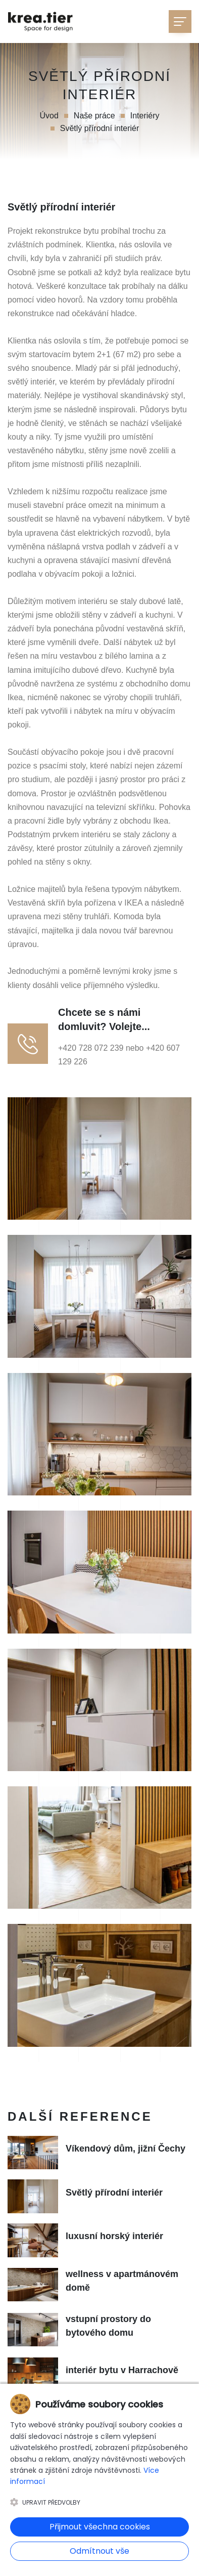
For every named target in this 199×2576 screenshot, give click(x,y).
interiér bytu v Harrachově (122, 2370)
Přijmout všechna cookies (99, 2526)
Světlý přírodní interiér (114, 2192)
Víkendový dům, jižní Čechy (125, 2148)
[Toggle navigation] (180, 21)
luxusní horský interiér (114, 2236)
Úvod (49, 115)
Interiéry (145, 115)
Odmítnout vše (99, 2551)
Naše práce (94, 115)
